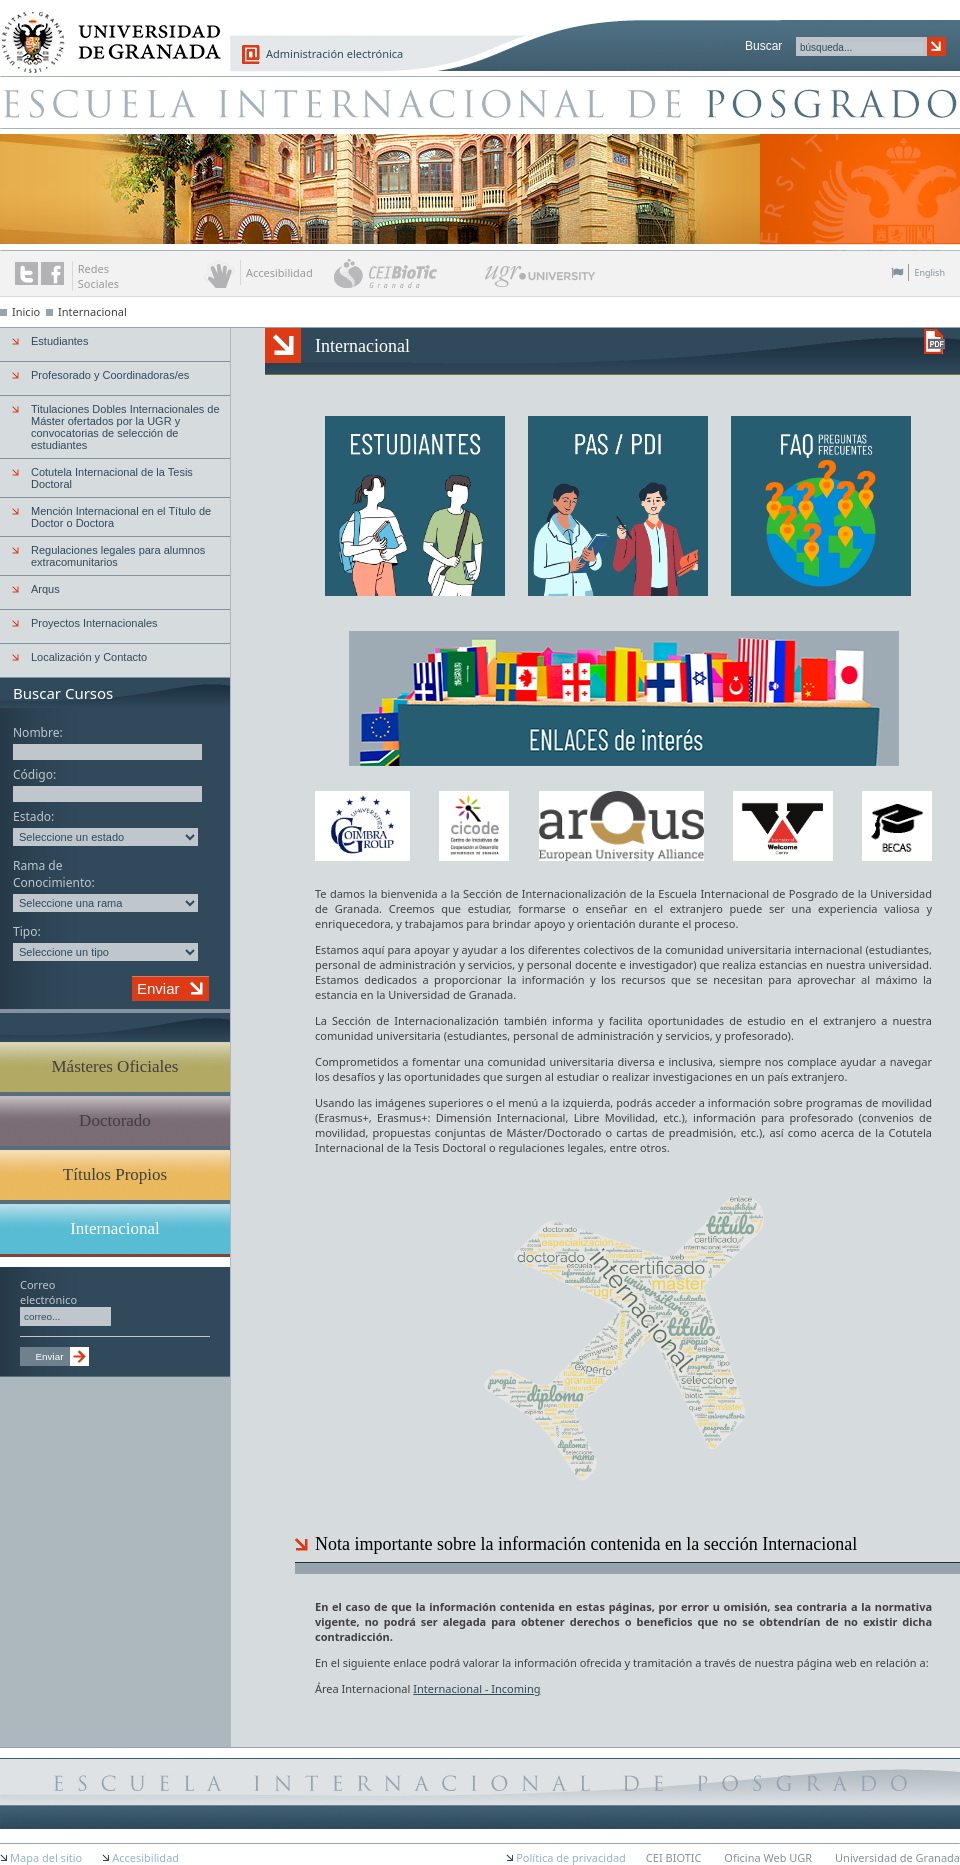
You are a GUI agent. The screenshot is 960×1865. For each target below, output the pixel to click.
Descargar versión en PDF (934, 341)
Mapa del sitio (46, 1857)
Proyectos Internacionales (94, 623)
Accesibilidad (145, 1857)
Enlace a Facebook (52, 273)
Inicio (26, 311)
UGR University (540, 281)
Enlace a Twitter (26, 273)
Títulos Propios (115, 1174)
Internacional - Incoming (476, 1688)
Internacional (92, 311)
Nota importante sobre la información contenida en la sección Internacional (586, 1544)
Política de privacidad (571, 1857)
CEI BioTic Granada (407, 273)
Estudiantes (59, 341)
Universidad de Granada (104, 31)
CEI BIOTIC (674, 1857)
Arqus (45, 589)
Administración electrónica (334, 53)
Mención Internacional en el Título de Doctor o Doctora (121, 517)
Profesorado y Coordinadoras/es (110, 375)
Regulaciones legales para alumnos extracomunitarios (118, 556)
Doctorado (115, 1120)
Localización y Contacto (89, 657)
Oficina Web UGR (768, 1857)
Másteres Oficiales (115, 1066)
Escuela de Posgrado (480, 102)
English (929, 272)
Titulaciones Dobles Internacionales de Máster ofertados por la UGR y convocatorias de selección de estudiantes (125, 427)
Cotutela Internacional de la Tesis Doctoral (112, 478)
